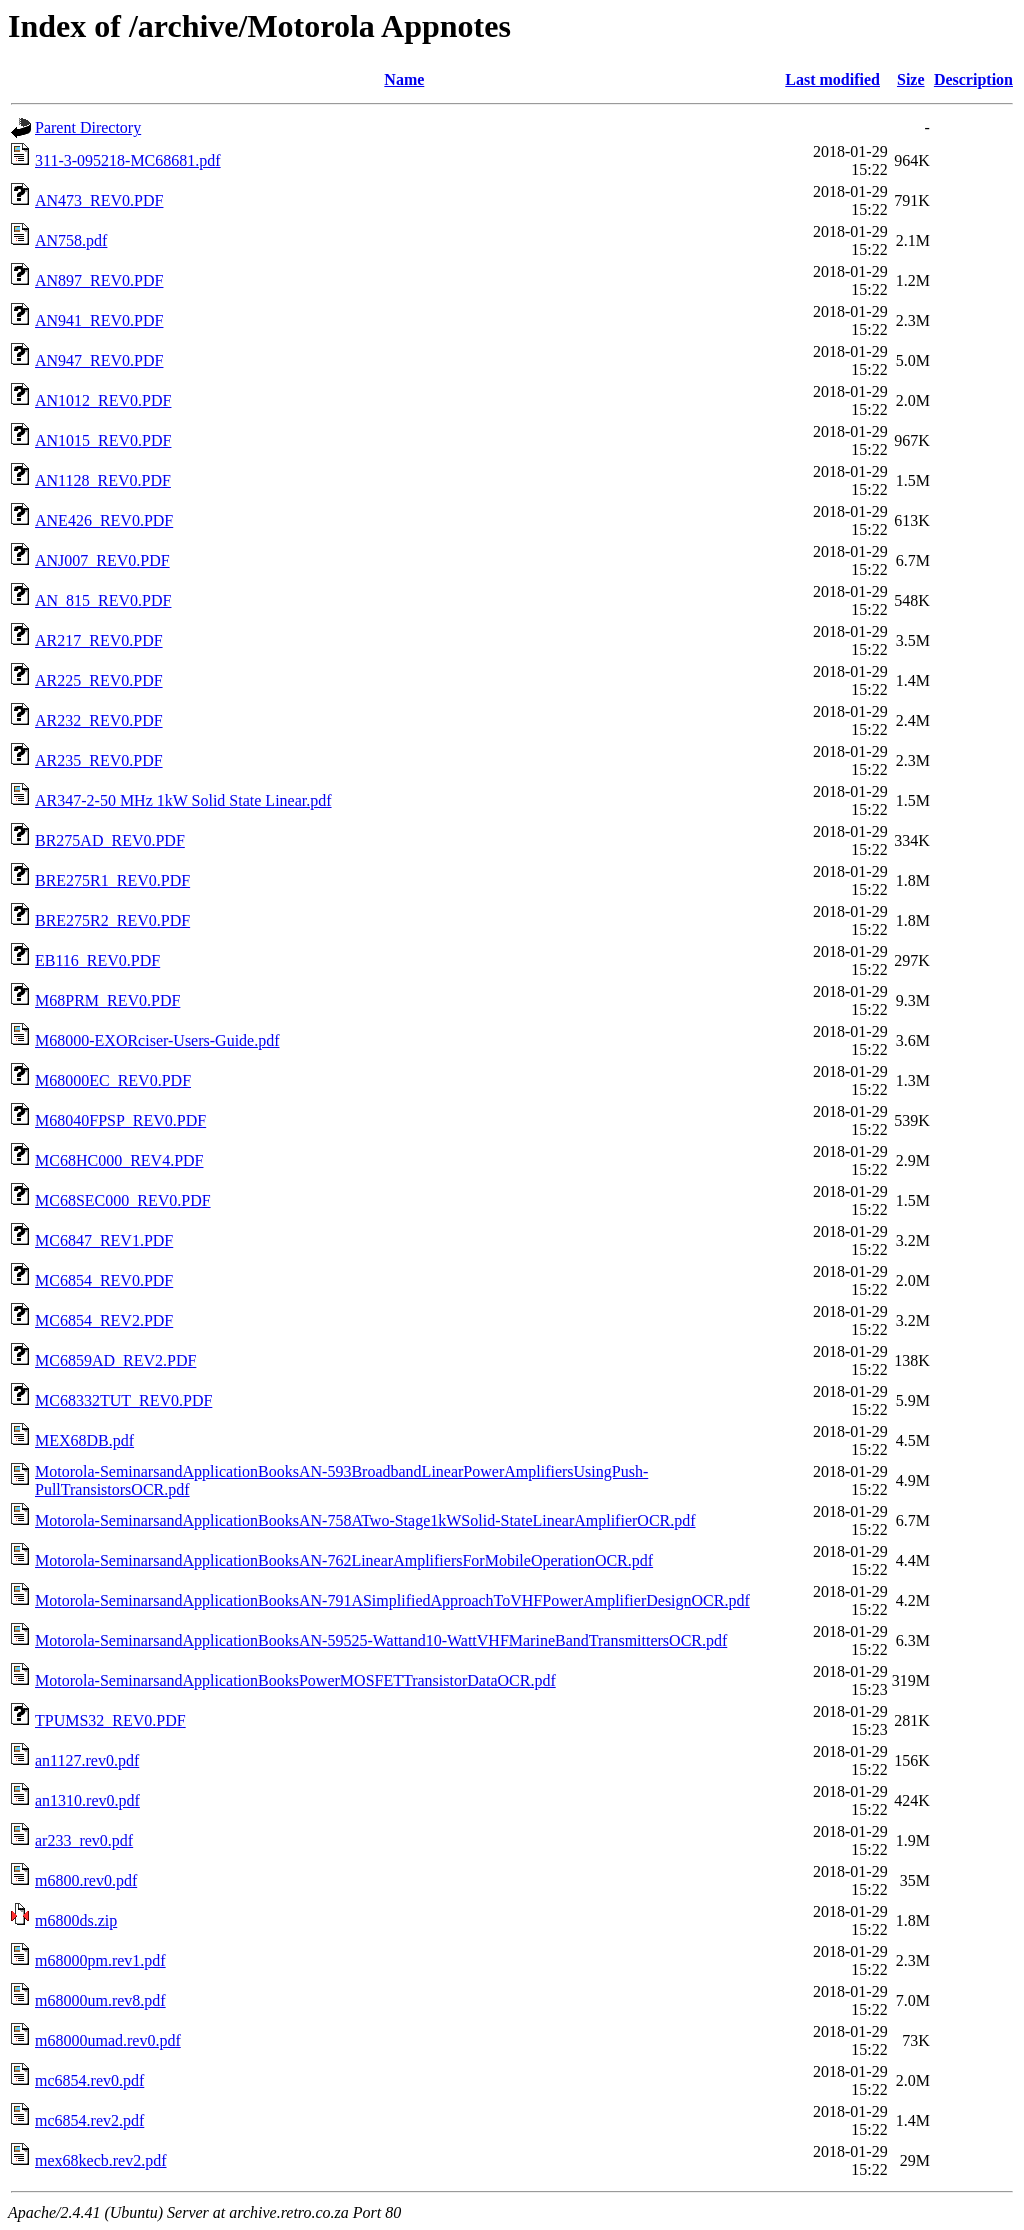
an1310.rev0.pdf (87, 1800)
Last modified (832, 79)
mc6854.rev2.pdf (89, 2120)
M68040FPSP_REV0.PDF (120, 1120)
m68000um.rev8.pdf (100, 2000)
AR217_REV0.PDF (99, 640)
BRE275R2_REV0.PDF (112, 920)
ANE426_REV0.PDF (104, 520)
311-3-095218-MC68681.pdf (128, 160)
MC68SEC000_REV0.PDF (123, 1200)
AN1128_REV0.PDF (103, 480)
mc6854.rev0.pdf (89, 2080)
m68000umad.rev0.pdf (108, 2040)
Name (404, 79)
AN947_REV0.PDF (99, 360)
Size (911, 79)
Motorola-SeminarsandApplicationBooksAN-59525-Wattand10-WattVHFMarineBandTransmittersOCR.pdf (381, 1640)
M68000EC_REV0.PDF (113, 1080)
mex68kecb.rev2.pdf (101, 2160)
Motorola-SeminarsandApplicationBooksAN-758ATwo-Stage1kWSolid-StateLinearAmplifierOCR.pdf (365, 1520)
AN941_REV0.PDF (99, 320)
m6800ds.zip (76, 1920)
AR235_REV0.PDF (99, 760)
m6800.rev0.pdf (86, 1880)
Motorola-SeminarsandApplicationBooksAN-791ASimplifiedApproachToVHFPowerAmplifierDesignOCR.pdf (392, 1600)
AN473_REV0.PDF (99, 200)
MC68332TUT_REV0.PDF (123, 1400)
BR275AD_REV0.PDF (110, 840)
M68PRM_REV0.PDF (107, 1000)
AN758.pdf (71, 240)
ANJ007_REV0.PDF (102, 560)
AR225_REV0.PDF (99, 680)
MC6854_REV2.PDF (104, 1320)
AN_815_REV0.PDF (103, 600)
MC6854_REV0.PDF (104, 1280)
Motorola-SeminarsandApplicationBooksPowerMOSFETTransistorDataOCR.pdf (295, 1680)
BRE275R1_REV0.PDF (112, 880)
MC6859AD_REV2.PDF (115, 1360)
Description (973, 79)
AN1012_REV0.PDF (103, 400)
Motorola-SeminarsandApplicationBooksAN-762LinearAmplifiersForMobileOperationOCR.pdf (344, 1560)
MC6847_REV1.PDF (104, 1240)
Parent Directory (88, 127)
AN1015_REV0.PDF (103, 440)
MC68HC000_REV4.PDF (119, 1160)
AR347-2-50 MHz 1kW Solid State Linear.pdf (183, 800)
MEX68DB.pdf (84, 1440)
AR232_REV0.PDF (99, 720)
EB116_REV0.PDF (97, 960)
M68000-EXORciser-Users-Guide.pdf (157, 1040)
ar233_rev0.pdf (84, 1840)
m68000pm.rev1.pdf (100, 1960)
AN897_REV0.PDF (99, 280)
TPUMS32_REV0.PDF (110, 1720)
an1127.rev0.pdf (87, 1760)
